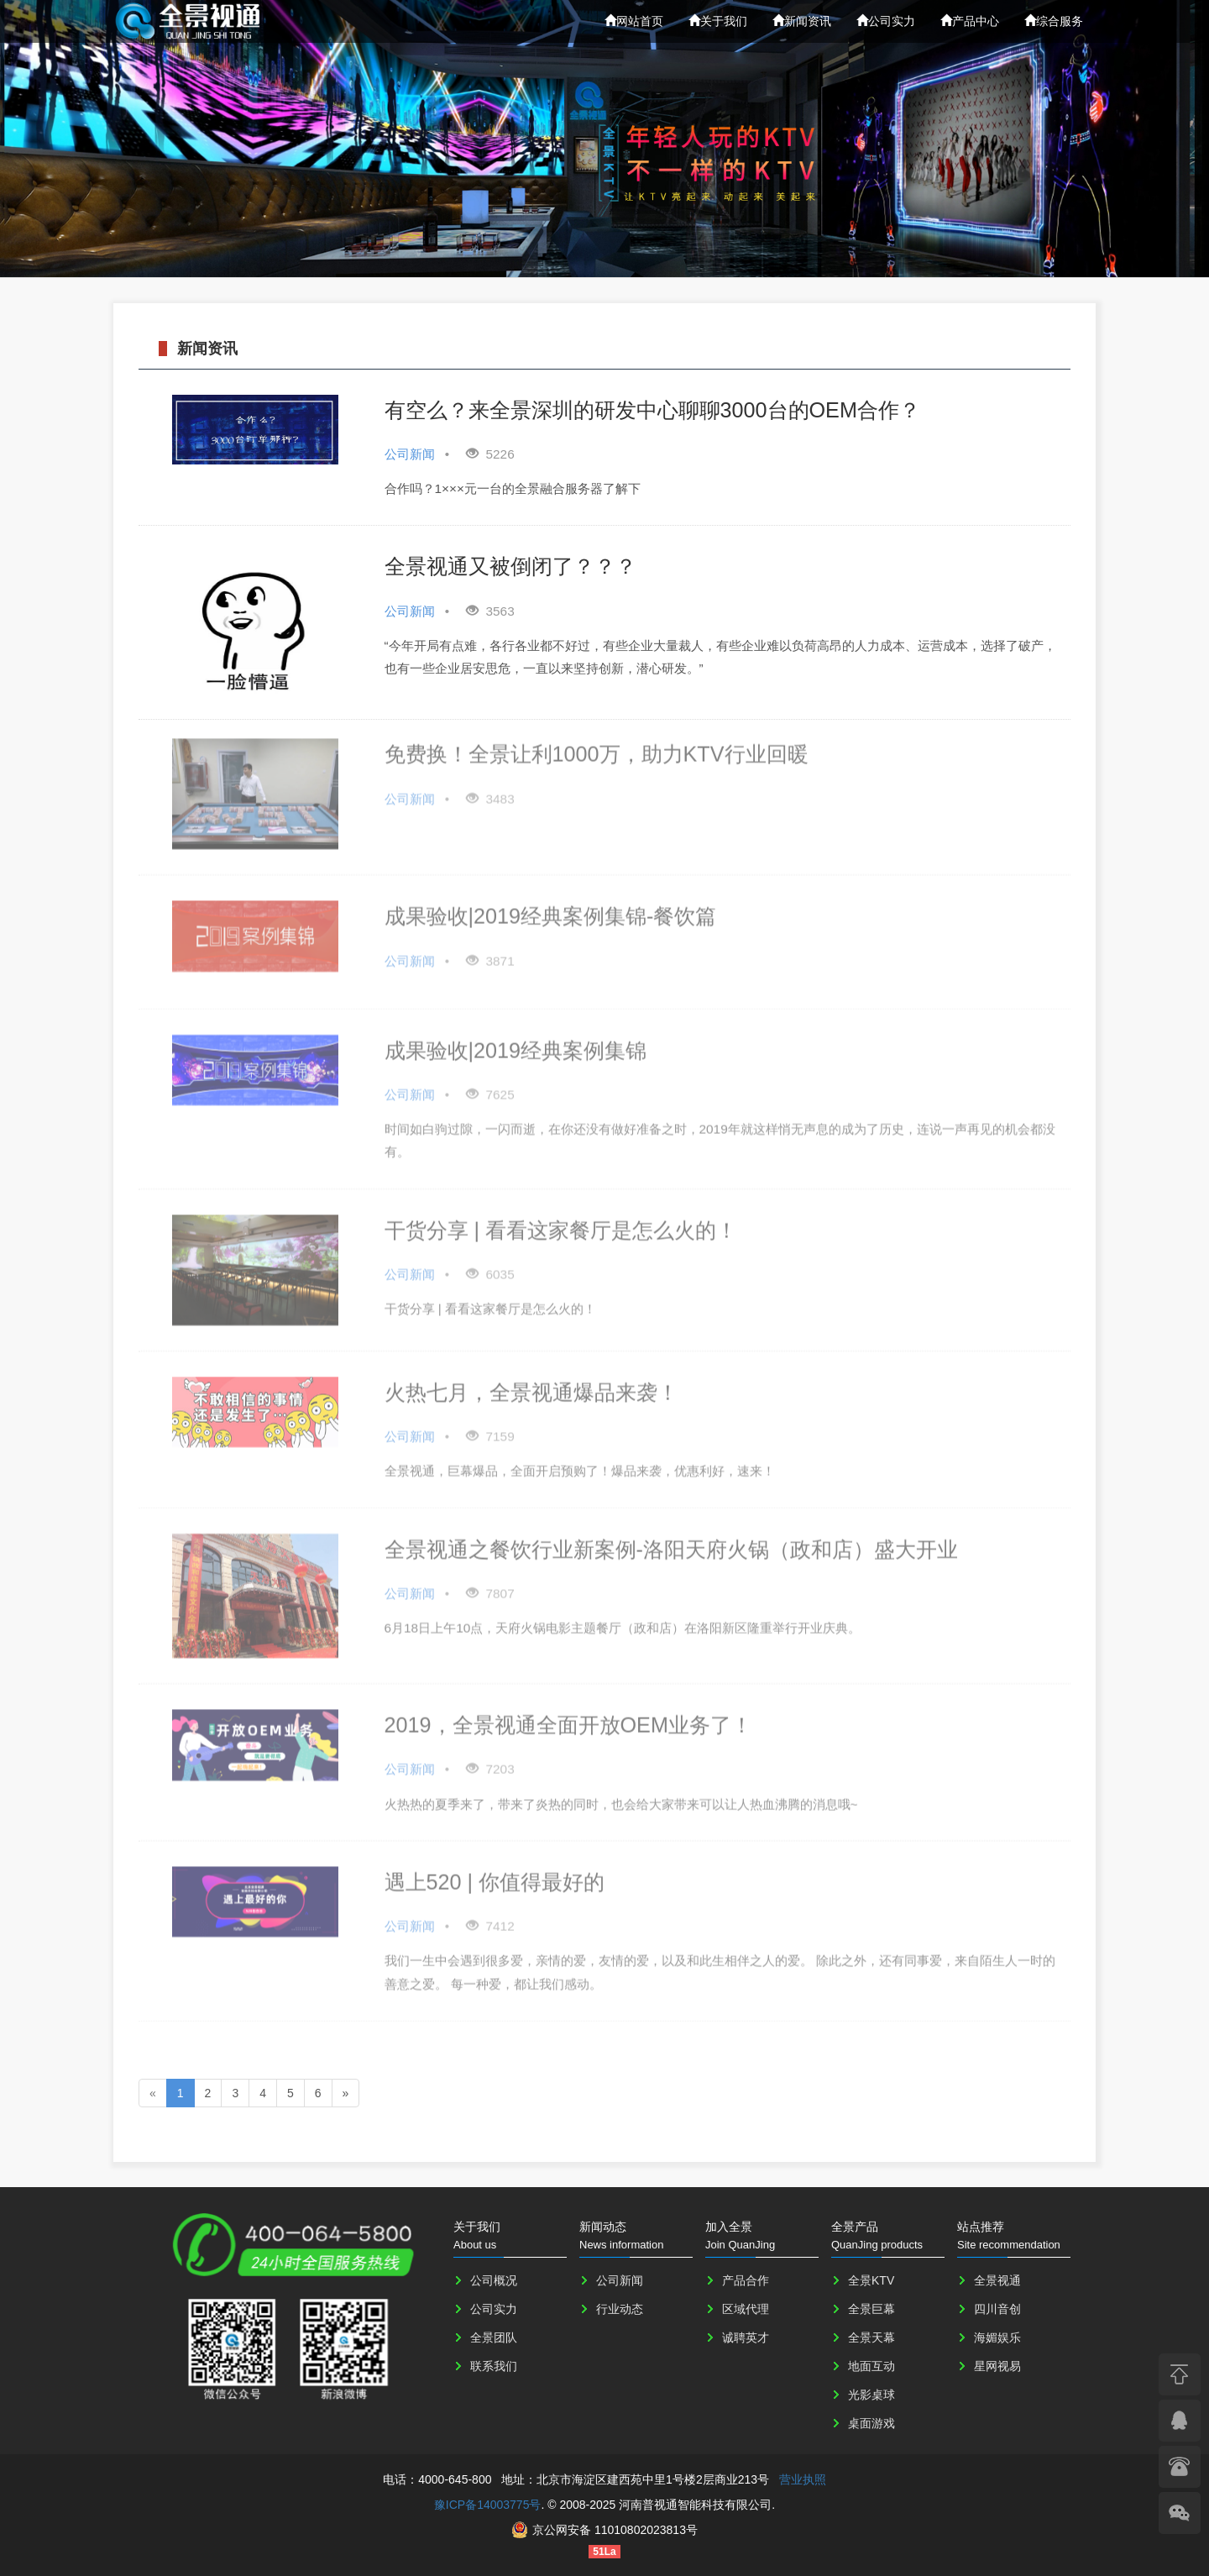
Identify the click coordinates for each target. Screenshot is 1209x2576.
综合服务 (1053, 21)
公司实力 (885, 21)
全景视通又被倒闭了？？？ (510, 566)
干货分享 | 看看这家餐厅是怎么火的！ (561, 1219)
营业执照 (802, 2479)
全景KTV (871, 2280)
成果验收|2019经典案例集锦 (516, 1040)
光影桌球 (871, 2394)
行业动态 (619, 2309)
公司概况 (493, 2280)
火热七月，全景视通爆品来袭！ (531, 1381)
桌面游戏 (871, 2423)
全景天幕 (871, 2337)
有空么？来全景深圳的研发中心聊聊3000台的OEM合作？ (652, 409)
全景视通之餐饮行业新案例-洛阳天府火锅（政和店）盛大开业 (671, 1538)
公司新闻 (619, 2280)
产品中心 (969, 21)
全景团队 (493, 2337)
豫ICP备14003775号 (488, 2504)
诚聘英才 (745, 2337)
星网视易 (997, 2366)
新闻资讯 (801, 21)
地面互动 (871, 2366)
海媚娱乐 (997, 2337)
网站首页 (633, 21)
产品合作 (745, 2280)
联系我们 (493, 2366)
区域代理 (745, 2309)
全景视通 (997, 2280)
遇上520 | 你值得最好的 (495, 1872)
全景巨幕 (871, 2309)
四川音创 (997, 2309)
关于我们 (717, 21)
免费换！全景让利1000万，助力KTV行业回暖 (597, 744)
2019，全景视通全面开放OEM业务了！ (568, 1715)
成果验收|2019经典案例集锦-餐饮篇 (551, 906)
